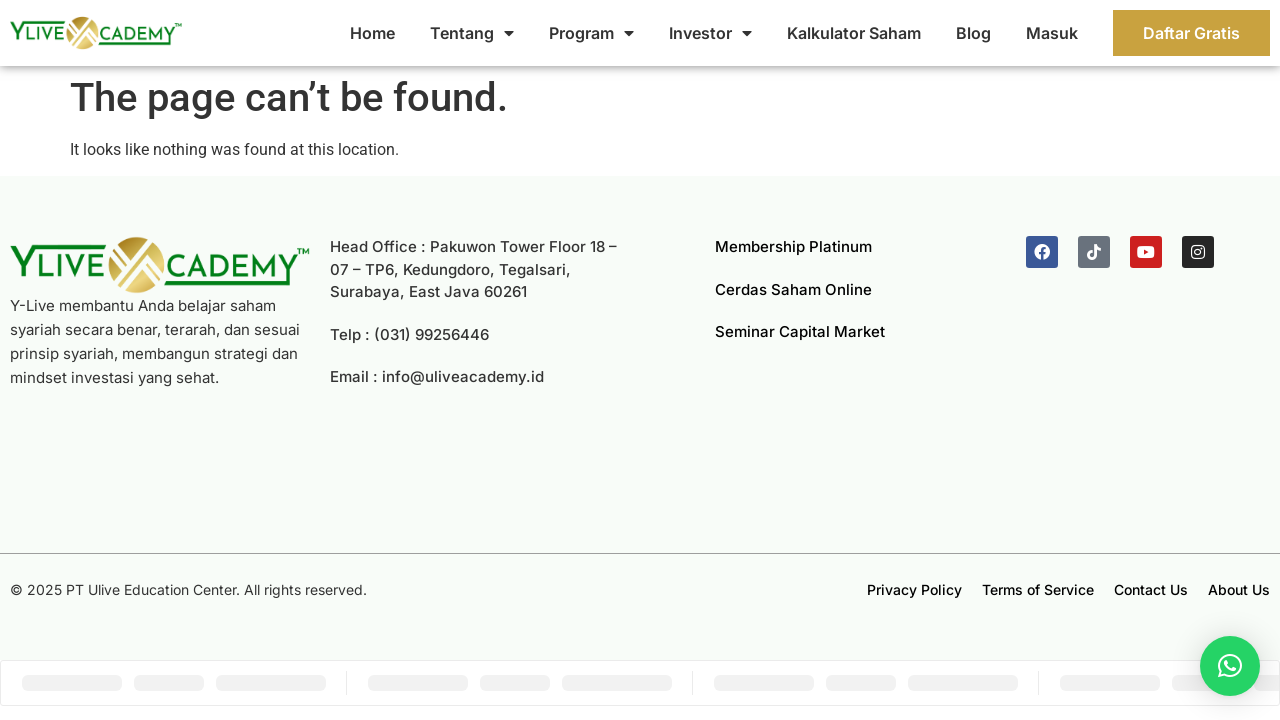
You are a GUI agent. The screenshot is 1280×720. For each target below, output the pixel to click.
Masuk (1052, 33)
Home (372, 33)
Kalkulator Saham (854, 33)
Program (591, 33)
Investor (710, 33)
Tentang (472, 33)
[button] (1230, 666)
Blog (973, 33)
